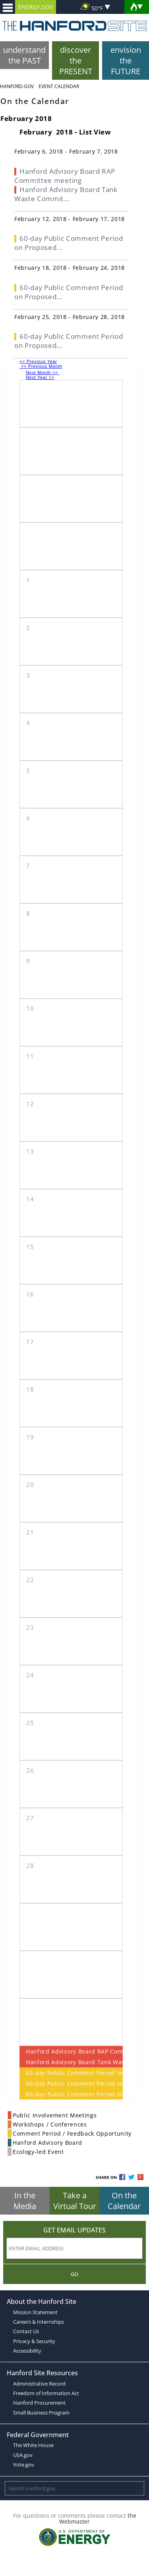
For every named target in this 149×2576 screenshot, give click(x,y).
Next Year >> (40, 377)
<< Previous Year (38, 361)
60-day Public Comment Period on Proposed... (68, 243)
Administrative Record (39, 2383)
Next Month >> (43, 372)
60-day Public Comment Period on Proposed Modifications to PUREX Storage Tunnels (71, 2073)
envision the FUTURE (125, 60)
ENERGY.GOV (35, 7)
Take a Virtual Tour (74, 2200)
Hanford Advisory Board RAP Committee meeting (71, 2051)
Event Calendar (59, 86)
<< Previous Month (40, 366)
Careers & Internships (38, 2321)
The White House (33, 2445)
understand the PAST (24, 55)
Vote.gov (23, 2464)
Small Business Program (41, 2412)
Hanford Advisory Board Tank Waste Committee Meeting (71, 2062)
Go (74, 2274)
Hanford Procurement (39, 2402)
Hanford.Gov (17, 86)
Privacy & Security (34, 2341)
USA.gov (23, 2455)
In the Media (25, 2200)
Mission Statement (35, 2312)
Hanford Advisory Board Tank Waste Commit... (66, 194)
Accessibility (27, 2350)
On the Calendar (124, 2200)
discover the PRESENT (75, 60)
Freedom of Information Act (46, 2393)
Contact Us (26, 2331)
